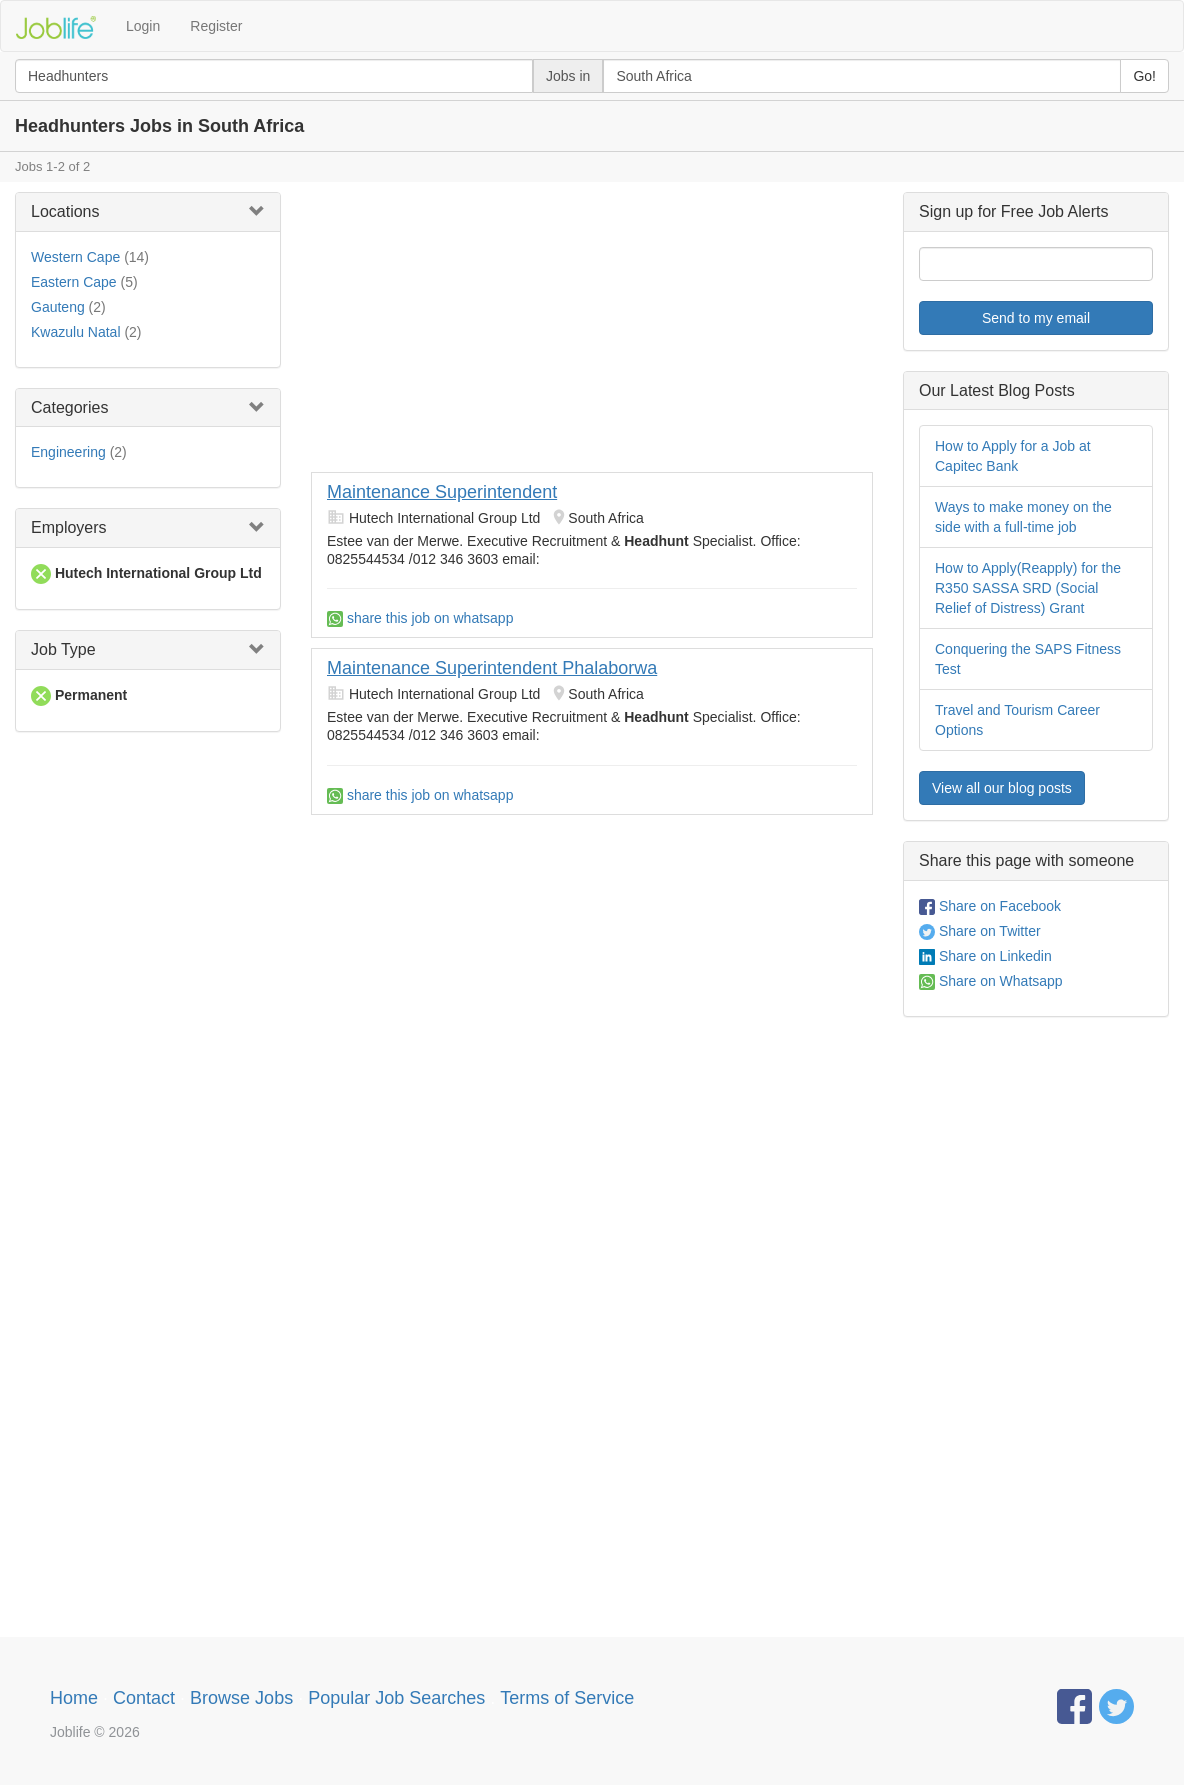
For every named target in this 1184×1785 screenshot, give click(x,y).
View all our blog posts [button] (1002, 788)
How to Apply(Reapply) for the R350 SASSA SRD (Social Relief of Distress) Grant (1028, 588)
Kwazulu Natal (76, 332)
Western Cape (75, 257)
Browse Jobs (241, 1698)
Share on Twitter (980, 931)
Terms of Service (567, 1698)
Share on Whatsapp (991, 981)
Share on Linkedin (985, 956)
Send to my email (1036, 318)
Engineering (68, 452)
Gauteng (58, 307)
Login (143, 26)
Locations (65, 211)
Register (216, 26)
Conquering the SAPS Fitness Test (1028, 659)
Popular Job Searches (396, 1698)
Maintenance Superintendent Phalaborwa (492, 668)
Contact (144, 1698)
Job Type (63, 649)
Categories (69, 407)
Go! (1144, 76)
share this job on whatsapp (420, 618)
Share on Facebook (990, 906)
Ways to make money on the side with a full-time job (1023, 517)
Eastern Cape (74, 282)
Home (74, 1698)
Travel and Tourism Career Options (1017, 720)
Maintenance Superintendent (442, 492)
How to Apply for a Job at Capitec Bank (1013, 456)
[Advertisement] (592, 332)
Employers (69, 527)
